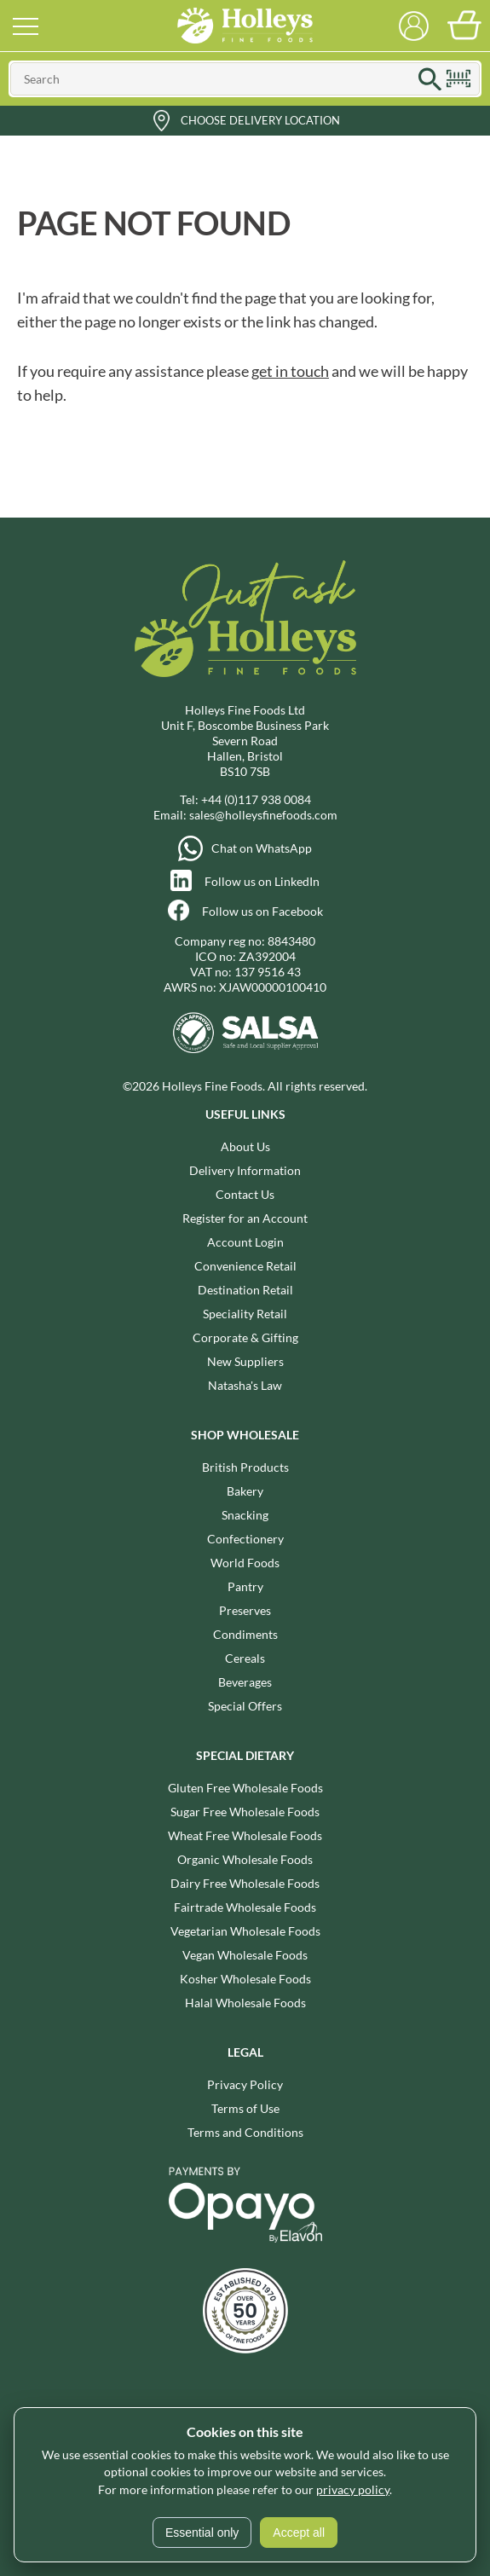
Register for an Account (245, 1218)
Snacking (245, 1515)
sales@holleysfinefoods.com (263, 815)
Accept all (299, 2532)
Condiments (245, 1634)
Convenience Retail (245, 1266)
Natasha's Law (245, 1385)
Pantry (245, 1586)
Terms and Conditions (245, 2132)
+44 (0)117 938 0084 (256, 799)
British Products (245, 1467)
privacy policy (352, 2489)
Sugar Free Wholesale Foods (245, 1811)
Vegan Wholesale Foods (245, 1955)
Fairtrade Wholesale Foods (245, 1907)
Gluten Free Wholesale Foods (245, 1787)
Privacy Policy (245, 2084)
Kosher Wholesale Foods (245, 1978)
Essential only (202, 2532)
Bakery (245, 1491)
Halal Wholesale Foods (245, 2002)
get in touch (290, 371)
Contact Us (245, 1194)
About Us (245, 1146)
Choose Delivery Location (260, 120)
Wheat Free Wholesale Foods (245, 1835)
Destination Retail (245, 1289)
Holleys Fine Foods (245, 25)
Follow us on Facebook (262, 911)
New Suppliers (245, 1361)
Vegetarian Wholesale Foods (245, 1931)
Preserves (245, 1610)
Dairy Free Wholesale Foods (245, 1883)
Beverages (245, 1682)
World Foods (245, 1562)
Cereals (245, 1658)
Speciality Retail (245, 1313)
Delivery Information (245, 1170)
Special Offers (245, 1706)
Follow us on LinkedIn (262, 881)
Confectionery (245, 1538)
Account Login (245, 1242)
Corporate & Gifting (245, 1337)
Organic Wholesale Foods (245, 1859)
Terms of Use (245, 2108)
